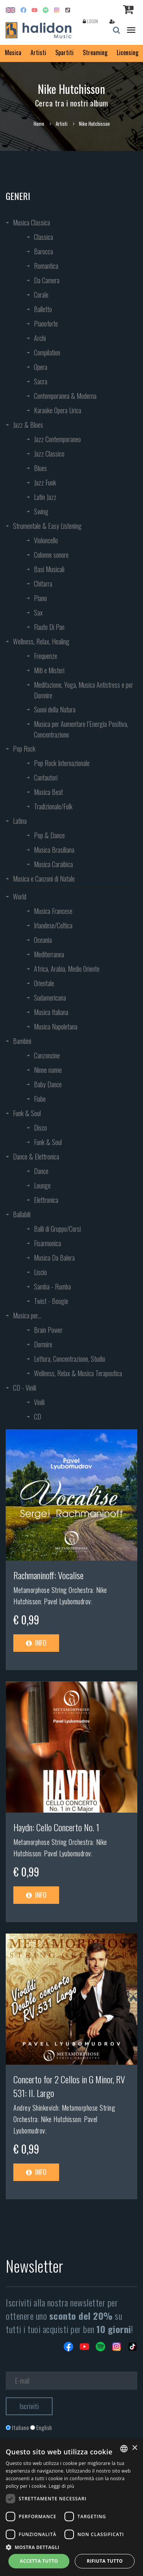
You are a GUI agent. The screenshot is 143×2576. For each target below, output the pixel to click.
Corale (41, 295)
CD (37, 1416)
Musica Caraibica (53, 864)
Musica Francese (53, 911)
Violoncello (46, 540)
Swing (41, 511)
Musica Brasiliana (54, 850)
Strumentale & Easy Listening (47, 526)
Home (39, 123)
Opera (40, 367)
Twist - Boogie (51, 1301)
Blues (40, 468)
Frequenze (45, 656)
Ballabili (22, 1214)
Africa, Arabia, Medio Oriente (67, 969)
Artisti (38, 52)
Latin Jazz (45, 497)
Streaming (95, 52)
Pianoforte (46, 323)
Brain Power (48, 1330)
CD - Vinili (24, 1388)
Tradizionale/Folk (53, 806)
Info (36, 1643)
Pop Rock (24, 748)
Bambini (22, 1041)
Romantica (46, 266)
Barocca (43, 251)
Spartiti (64, 52)
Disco (40, 1128)
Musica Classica (31, 222)
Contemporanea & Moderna (65, 396)
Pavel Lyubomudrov (67, 1601)
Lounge (42, 1185)
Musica (13, 52)
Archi (40, 338)
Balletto (43, 309)
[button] (71, 2547)
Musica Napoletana (55, 1026)
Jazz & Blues (28, 425)
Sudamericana (50, 997)
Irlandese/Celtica (53, 925)
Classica (43, 237)
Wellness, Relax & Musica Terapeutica (78, 1373)
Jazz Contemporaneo (57, 439)
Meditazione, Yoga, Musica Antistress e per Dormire (83, 690)
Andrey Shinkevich (36, 2108)
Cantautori (46, 777)
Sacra (40, 381)
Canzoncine (47, 1055)
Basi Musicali (49, 569)
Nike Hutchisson (61, 2119)
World (19, 896)
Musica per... (27, 1315)
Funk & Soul (27, 1113)
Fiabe (40, 1099)
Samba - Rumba (52, 1286)
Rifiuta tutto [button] (105, 2561)
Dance (41, 1171)
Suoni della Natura (55, 709)
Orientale (44, 983)
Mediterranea (49, 954)
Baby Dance (48, 1084)
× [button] (134, 2448)
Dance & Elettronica (36, 1156)
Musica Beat (48, 792)
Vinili (39, 1402)
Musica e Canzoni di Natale (44, 879)
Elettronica (46, 1200)
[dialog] (71, 2507)
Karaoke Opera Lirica (57, 410)
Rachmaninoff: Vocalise (48, 1575)
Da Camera (46, 280)
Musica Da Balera (54, 1258)
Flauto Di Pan (49, 627)
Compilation (47, 352)
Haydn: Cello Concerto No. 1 (56, 1827)
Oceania (43, 940)
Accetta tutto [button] (39, 2561)
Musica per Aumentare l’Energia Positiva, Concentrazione (81, 729)
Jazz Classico (49, 453)
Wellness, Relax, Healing (41, 641)
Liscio (40, 1272)
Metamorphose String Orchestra (53, 1590)
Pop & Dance (49, 835)
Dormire (43, 1344)
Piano (40, 598)
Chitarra (43, 583)
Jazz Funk (45, 482)
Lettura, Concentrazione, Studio (69, 1359)
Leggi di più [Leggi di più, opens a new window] (61, 2486)
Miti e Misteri (49, 670)
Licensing (127, 52)
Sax (38, 612)
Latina (20, 821)
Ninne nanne (48, 1070)
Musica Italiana (51, 1012)
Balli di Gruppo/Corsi (57, 1229)
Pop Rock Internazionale (62, 763)
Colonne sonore (51, 555)
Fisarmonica (47, 1243)
